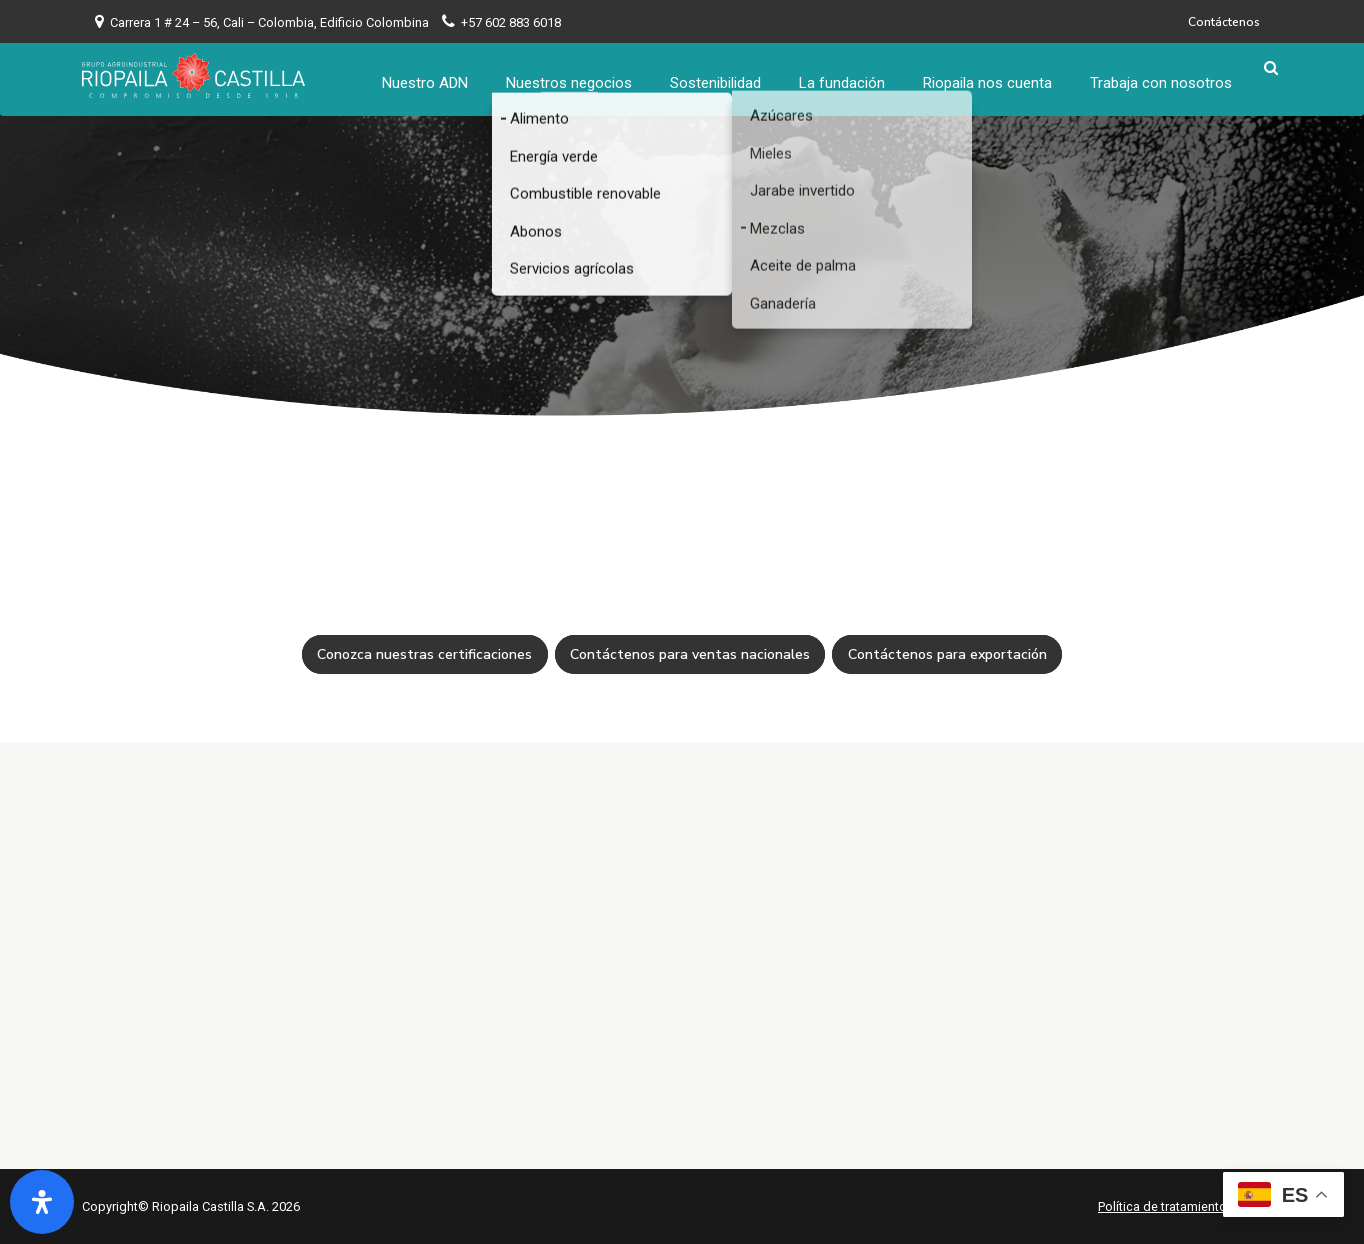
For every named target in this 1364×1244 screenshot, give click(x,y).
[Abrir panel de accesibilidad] (42, 1202)
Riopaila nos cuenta (994, 75)
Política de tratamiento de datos (1190, 1206)
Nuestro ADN (432, 75)
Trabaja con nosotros (1168, 75)
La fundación (849, 75)
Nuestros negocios (576, 75)
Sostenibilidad (722, 75)
